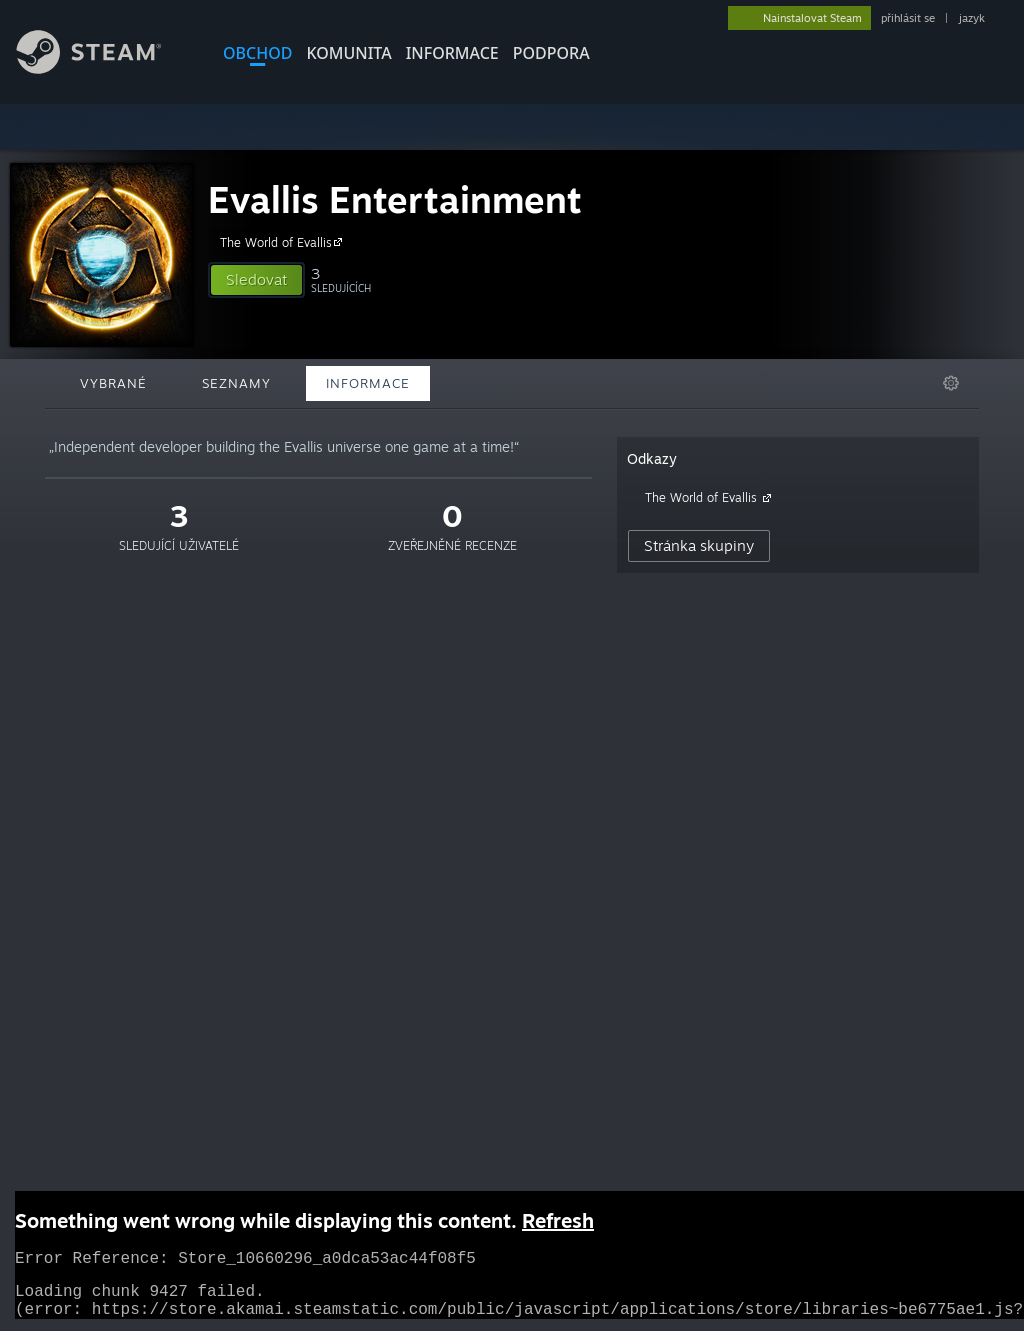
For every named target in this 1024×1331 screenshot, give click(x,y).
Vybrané (113, 383)
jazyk (972, 18)
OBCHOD (257, 53)
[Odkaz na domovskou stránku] (104, 68)
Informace (452, 53)
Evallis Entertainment (395, 199)
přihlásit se (908, 18)
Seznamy (236, 383)
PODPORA (551, 53)
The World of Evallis (284, 242)
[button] (256, 280)
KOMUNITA (348, 53)
